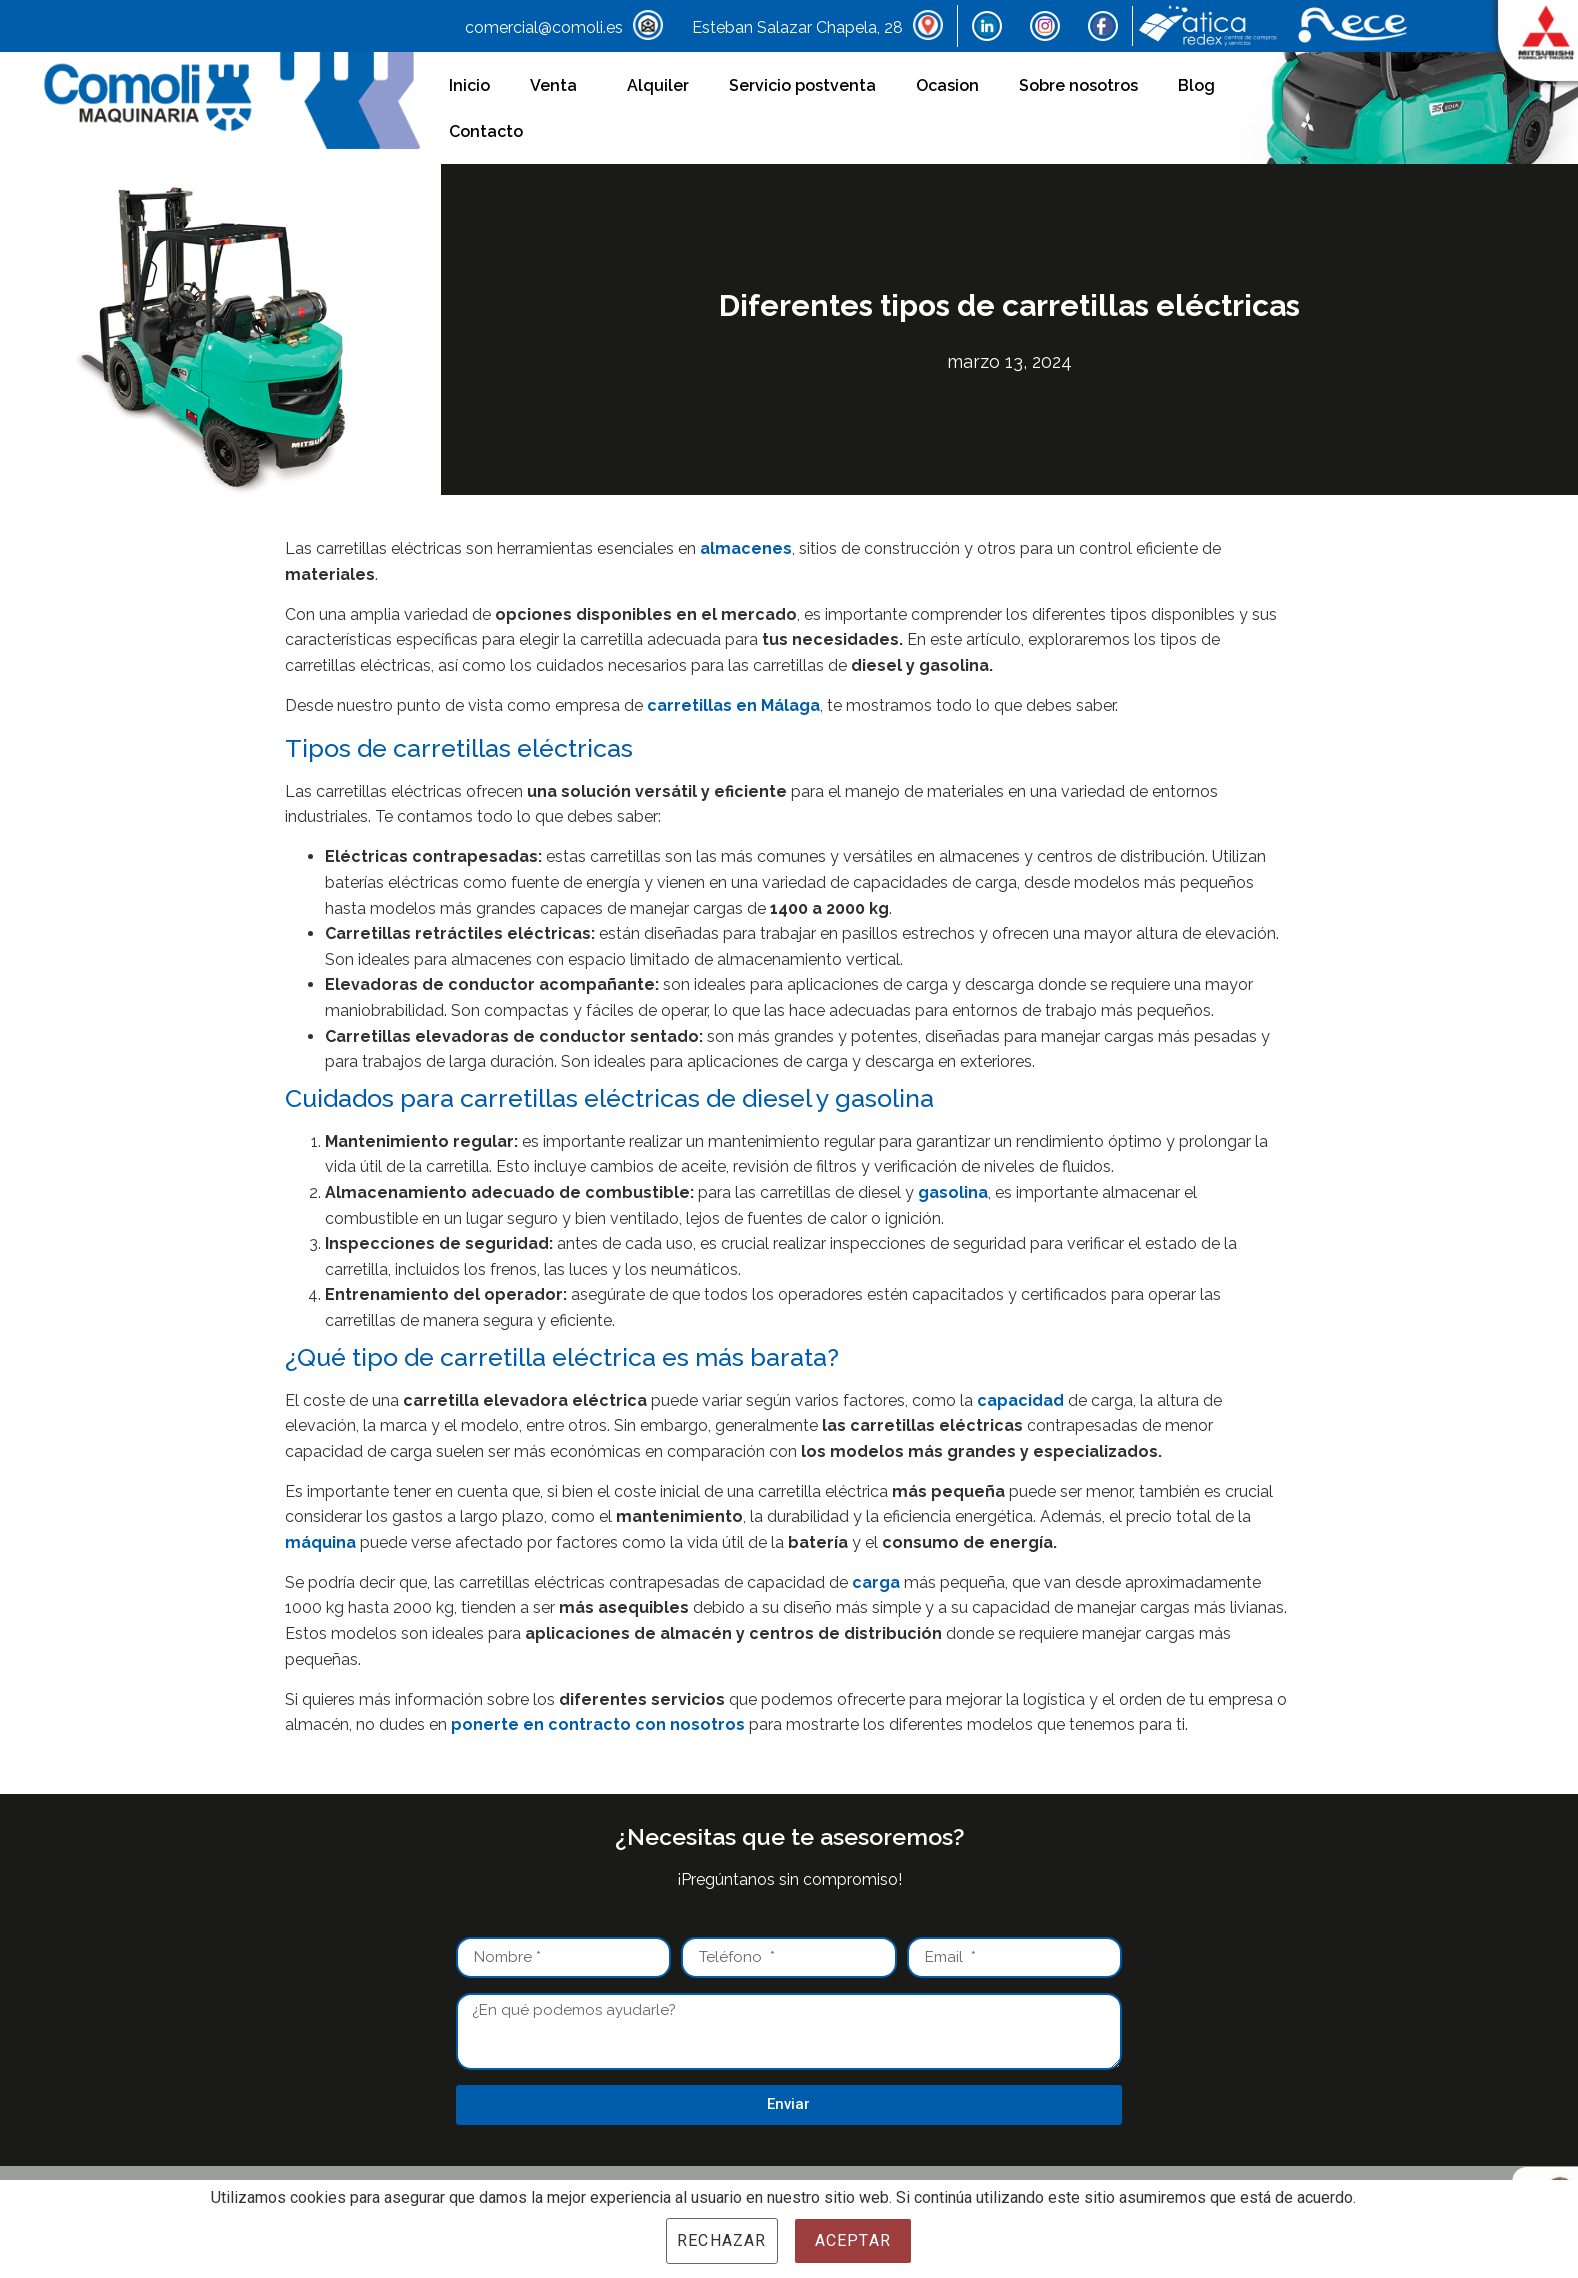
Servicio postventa (802, 85)
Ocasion (947, 85)
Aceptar (853, 2240)
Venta (558, 86)
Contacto (486, 131)
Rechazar (722, 2240)
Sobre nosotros (1078, 85)
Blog (1196, 85)
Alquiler (658, 85)
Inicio (469, 85)
